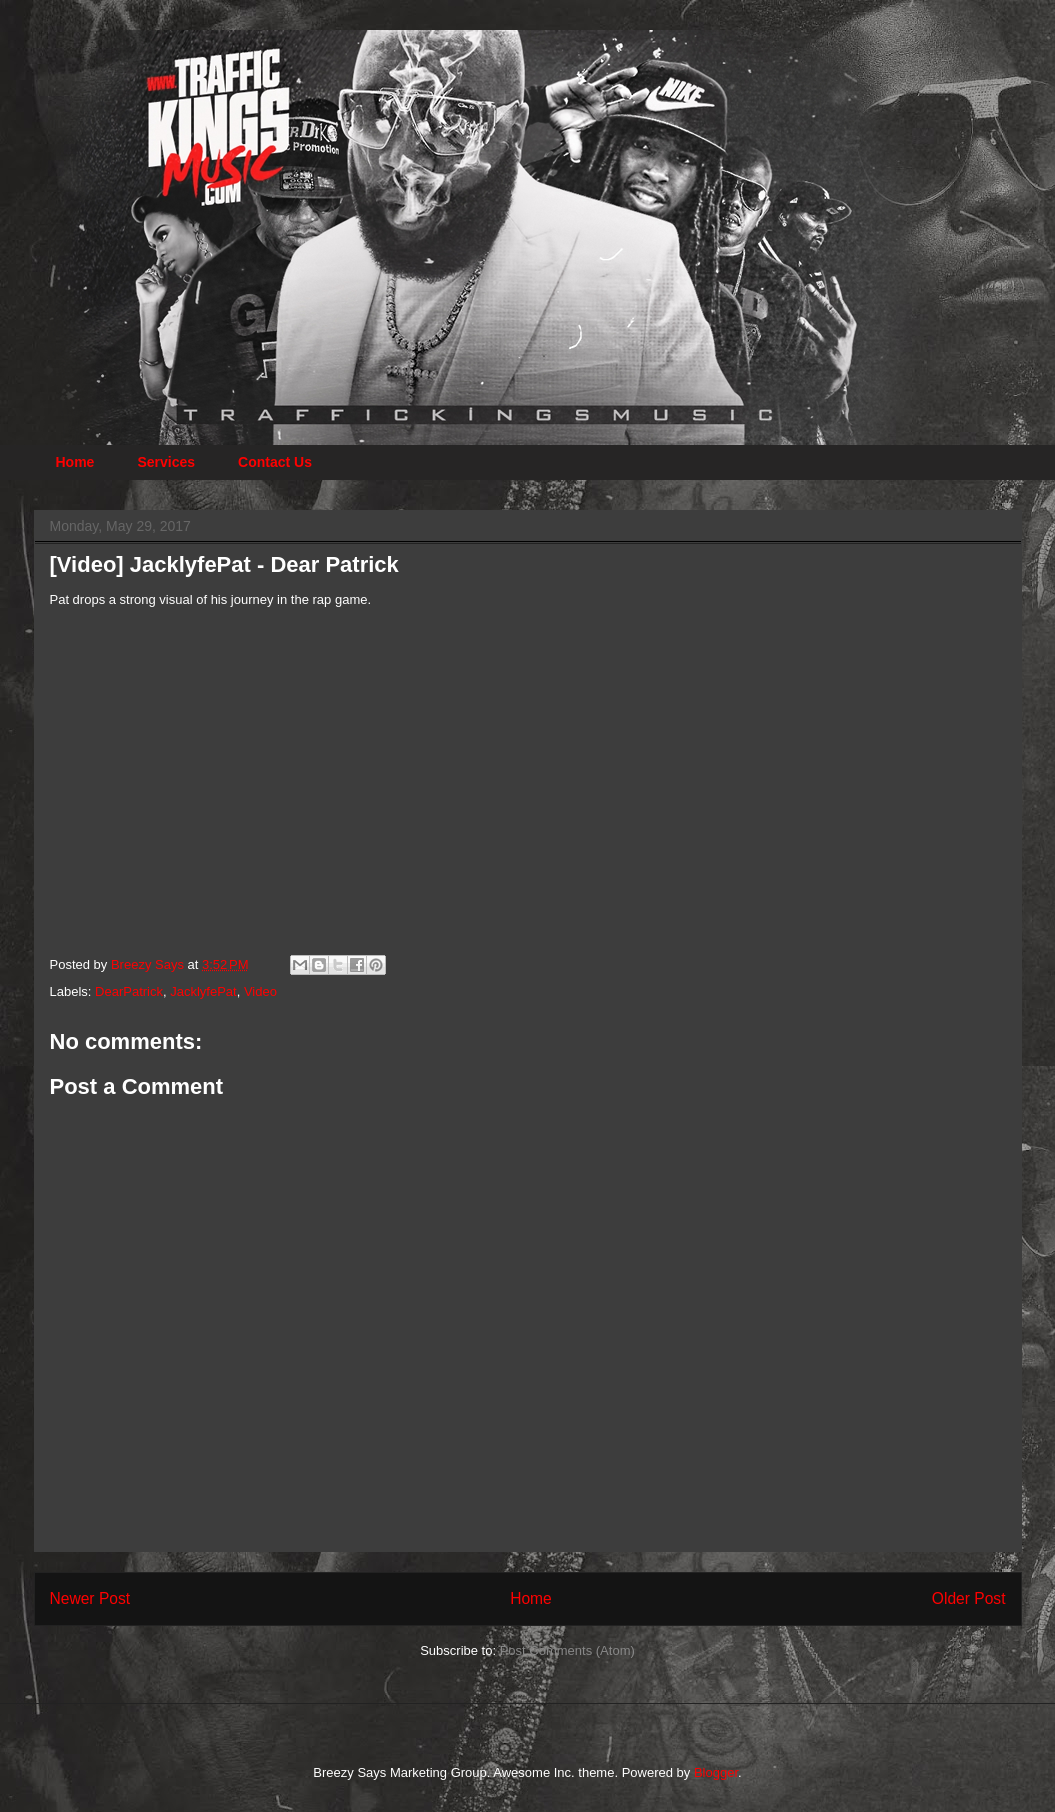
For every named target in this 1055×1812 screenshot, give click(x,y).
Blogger (716, 1772)
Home (75, 462)
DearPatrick (129, 991)
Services (166, 462)
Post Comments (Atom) (567, 1650)
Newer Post (90, 1598)
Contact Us (275, 462)
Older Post (969, 1598)
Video (260, 991)
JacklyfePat (203, 991)
